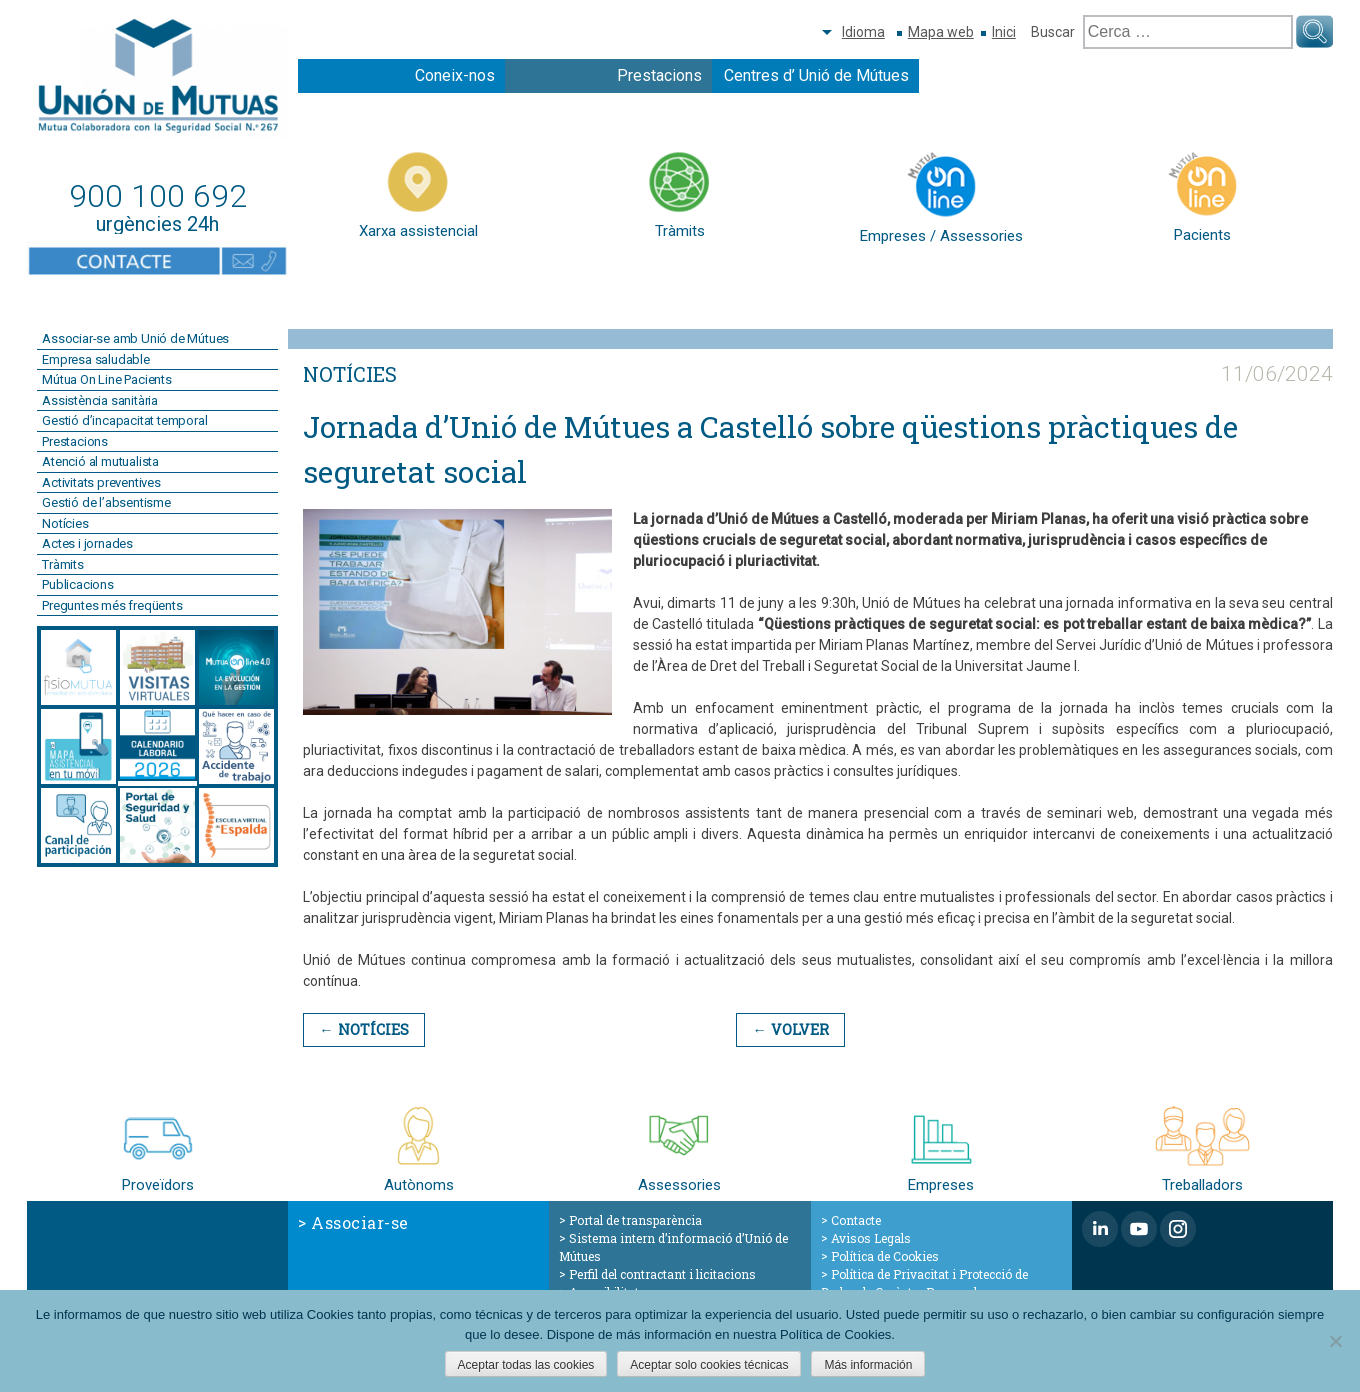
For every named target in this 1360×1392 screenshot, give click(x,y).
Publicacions (78, 584)
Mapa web (941, 32)
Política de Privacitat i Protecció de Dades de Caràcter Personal (924, 1283)
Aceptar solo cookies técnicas (709, 1365)
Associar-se (360, 1222)
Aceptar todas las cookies (526, 1365)
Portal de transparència (635, 1220)
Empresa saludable (96, 359)
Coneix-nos (455, 75)
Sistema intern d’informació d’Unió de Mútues (673, 1247)
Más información (868, 1365)
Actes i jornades (87, 543)
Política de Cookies (885, 1256)
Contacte (856, 1220)
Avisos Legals (871, 1238)
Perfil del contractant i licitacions (662, 1274)
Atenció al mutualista (100, 461)
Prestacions (659, 75)
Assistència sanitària (100, 400)
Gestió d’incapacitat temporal (124, 420)
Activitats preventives (101, 482)
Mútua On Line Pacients (107, 379)
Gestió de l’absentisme (106, 502)
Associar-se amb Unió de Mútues (135, 338)
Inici (1004, 32)
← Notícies (363, 1029)
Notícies (65, 523)
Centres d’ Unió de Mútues (816, 75)
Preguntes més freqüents (112, 605)
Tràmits (63, 564)
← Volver (787, 1029)
